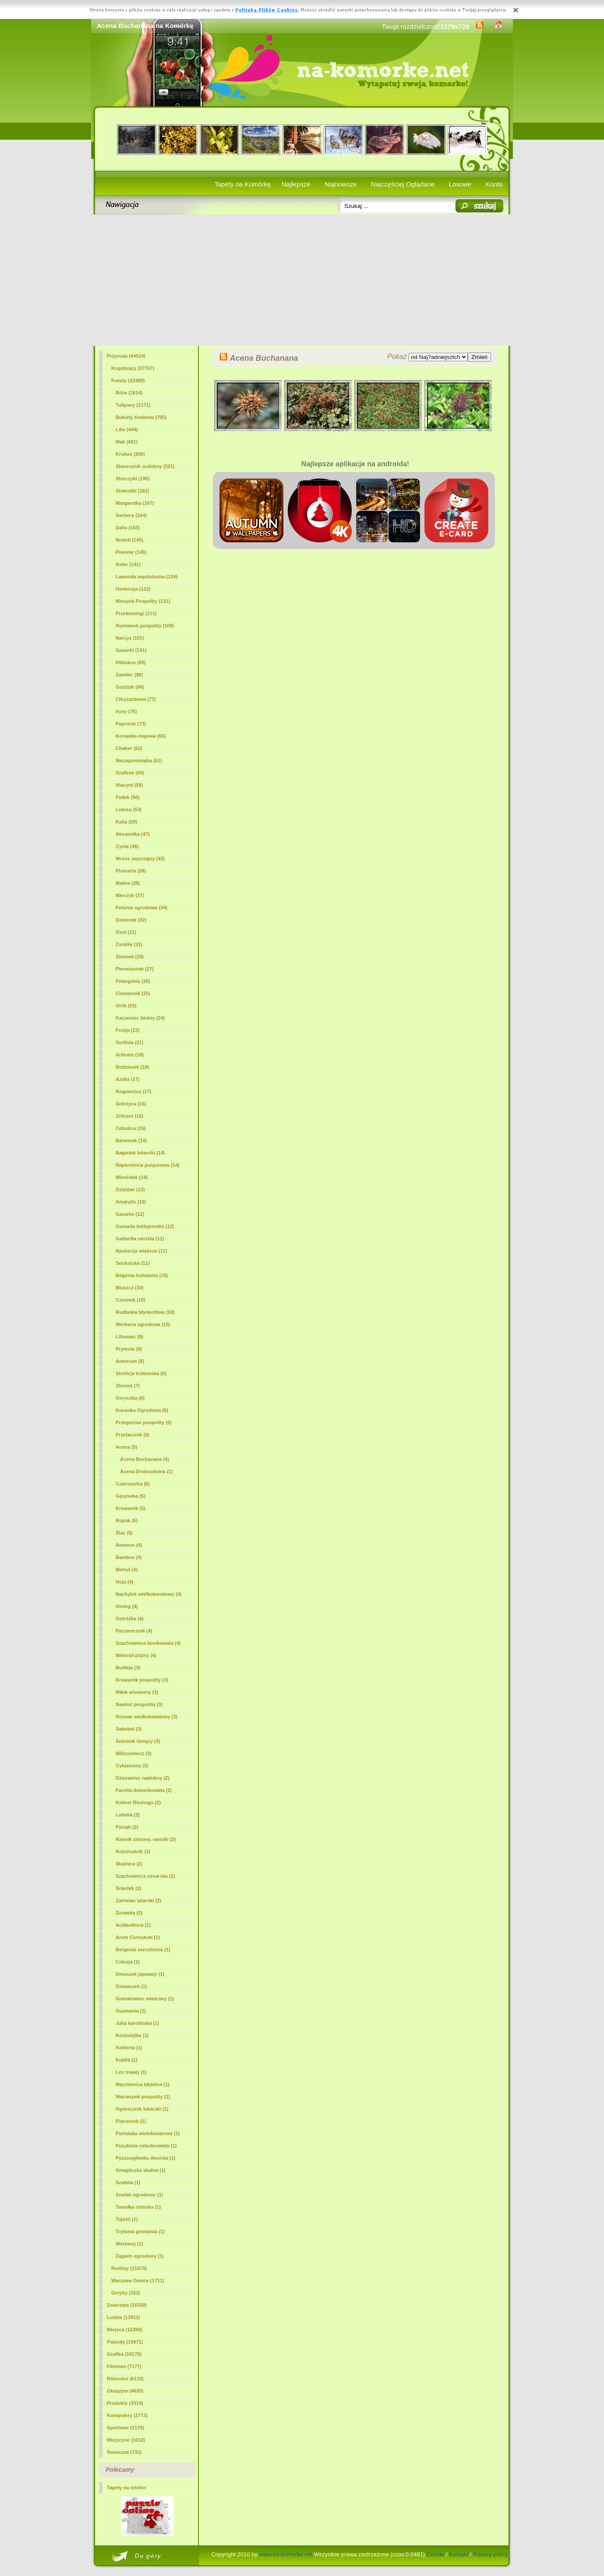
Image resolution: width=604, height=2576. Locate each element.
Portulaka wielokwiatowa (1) (148, 2133)
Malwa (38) (128, 883)
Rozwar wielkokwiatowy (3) (146, 1716)
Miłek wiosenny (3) (137, 1692)
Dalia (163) (128, 527)
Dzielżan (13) (130, 1189)
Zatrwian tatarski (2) (138, 1900)
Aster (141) (128, 564)
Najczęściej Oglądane (402, 184)
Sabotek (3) (128, 1728)
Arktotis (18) (130, 1054)
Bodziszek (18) (132, 1067)
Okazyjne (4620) (125, 2390)
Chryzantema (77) (136, 699)
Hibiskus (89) (130, 662)
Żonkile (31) (129, 944)
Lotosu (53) (128, 809)
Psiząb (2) (127, 1827)
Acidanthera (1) (133, 1925)
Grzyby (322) (125, 2292)
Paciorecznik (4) (134, 1630)
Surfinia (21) (130, 1042)
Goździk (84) (130, 687)
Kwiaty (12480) (128, 380)
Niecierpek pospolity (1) (143, 2096)
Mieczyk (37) (130, 895)
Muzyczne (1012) (126, 2439)
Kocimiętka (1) (132, 2035)
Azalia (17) (127, 1079)
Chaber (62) (129, 748)
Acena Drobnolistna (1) (146, 1471)
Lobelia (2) (128, 1814)
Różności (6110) (125, 2378)
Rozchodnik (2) (133, 1851)
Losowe (460, 184)
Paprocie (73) (131, 723)
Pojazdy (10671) (125, 2341)
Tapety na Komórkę (242, 184)
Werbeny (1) (129, 2243)
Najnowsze (341, 184)
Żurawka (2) (129, 1912)
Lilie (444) (127, 429)
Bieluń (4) (127, 1569)
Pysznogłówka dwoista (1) (145, 2158)
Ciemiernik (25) (133, 993)
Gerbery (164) (131, 515)
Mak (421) (127, 441)
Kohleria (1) (129, 2047)
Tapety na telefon (126, 2487)
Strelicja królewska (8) (141, 1373)
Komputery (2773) (127, 2415)
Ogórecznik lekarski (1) (142, 2108)
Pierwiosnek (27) (135, 968)
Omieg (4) (127, 1606)
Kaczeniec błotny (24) (140, 1018)
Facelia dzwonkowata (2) (144, 1790)
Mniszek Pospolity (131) (143, 601)
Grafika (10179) (124, 2354)
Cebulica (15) (130, 1128)
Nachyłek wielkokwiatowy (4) (148, 1594)
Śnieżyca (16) (131, 1103)
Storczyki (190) (133, 478)
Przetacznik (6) (132, 1434)
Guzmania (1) (131, 2010)
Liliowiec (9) (129, 1336)
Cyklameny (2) (132, 1765)
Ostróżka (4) (130, 1618)
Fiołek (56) (127, 797)
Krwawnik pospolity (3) (142, 1679)
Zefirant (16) (129, 1116)
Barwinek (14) (131, 1140)
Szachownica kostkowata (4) (148, 1643)
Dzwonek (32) (131, 919)
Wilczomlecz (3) (134, 1753)
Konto (494, 184)
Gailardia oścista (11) (140, 1238)
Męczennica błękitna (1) (143, 2084)
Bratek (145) (129, 539)
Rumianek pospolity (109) (145, 625)
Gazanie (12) (130, 1214)
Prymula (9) (129, 1348)
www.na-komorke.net (285, 2554)
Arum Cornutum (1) (138, 1937)
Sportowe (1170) (125, 2427)
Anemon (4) (129, 1545)
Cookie (435, 2554)
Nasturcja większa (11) (141, 1250)
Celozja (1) (128, 1961)
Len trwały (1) (131, 2072)
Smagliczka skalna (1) (141, 2170)
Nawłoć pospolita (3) (139, 1704)
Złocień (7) (128, 1385)
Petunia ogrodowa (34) (141, 907)
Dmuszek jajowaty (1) (140, 1974)
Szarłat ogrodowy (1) (139, 2194)
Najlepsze (296, 184)
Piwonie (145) (131, 552)
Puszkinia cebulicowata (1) (146, 2145)
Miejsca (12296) (124, 2329)
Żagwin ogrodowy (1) (140, 2256)
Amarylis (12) (131, 1201)
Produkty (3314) (125, 2403)
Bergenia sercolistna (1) (143, 1949)
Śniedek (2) (128, 1888)
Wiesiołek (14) (132, 1177)
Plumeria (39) (131, 870)
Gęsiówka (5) (130, 1496)
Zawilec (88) (129, 674)
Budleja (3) (128, 1667)
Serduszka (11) (133, 1263)
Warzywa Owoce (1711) (137, 2280)
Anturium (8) (130, 1361)
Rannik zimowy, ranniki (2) (146, 1839)
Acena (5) (127, 1447)
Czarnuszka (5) (133, 1483)
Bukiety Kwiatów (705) (141, 417)
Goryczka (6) (130, 1398)
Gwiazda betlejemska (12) (145, 1226)
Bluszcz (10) (130, 1287)
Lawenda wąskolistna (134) (146, 576)
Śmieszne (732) (124, 2452)
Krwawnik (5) (130, 1508)
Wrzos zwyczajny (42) (140, 858)
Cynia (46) (127, 846)
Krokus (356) (130, 454)
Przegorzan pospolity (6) (144, 1422)
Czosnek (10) (130, 1299)
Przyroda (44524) (126, 356)
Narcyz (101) (130, 637)
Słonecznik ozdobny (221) (145, 466)
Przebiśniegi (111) (136, 613)
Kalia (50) (126, 821)
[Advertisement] (302, 280)
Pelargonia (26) (133, 981)
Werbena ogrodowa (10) (143, 1324)
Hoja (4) (124, 1581)
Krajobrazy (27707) (132, 368)
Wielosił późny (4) (136, 1655)
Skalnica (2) (129, 1863)
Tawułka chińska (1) (138, 2207)
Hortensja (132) (133, 588)
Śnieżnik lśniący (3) (138, 1741)
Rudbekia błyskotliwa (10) (145, 1312)
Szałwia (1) (128, 2182)
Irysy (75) (126, 711)
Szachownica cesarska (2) (145, 1876)
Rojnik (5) (127, 1520)
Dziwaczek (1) (131, 1986)
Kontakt (458, 2554)
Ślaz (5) (124, 1532)
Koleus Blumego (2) (138, 1802)
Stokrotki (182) (132, 490)
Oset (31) (126, 932)
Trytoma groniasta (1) (140, 2231)
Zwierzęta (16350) (127, 2305)
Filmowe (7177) (124, 2366)
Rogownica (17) (133, 1091)
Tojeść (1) (127, 2219)
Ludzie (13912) (123, 2317)
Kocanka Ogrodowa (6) (142, 1410)
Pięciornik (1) (131, 2121)
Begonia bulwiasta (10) (142, 1275)
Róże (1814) (129, 392)
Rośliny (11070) (129, 2268)
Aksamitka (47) (133, 834)
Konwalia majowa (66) (141, 736)
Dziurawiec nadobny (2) (143, 1778)
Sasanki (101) (131, 650)
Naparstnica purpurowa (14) (147, 1165)
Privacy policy (490, 2554)
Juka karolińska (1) (137, 2023)
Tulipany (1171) (133, 405)
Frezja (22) (127, 1030)
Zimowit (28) (130, 956)
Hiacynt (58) (129, 785)
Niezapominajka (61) (139, 760)
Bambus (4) (129, 1557)
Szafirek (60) (130, 772)
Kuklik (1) (127, 2059)
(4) (144, 1459)
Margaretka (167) (135, 503)
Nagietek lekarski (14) (140, 1152)
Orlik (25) (126, 1005)
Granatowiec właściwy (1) (145, 1998)
